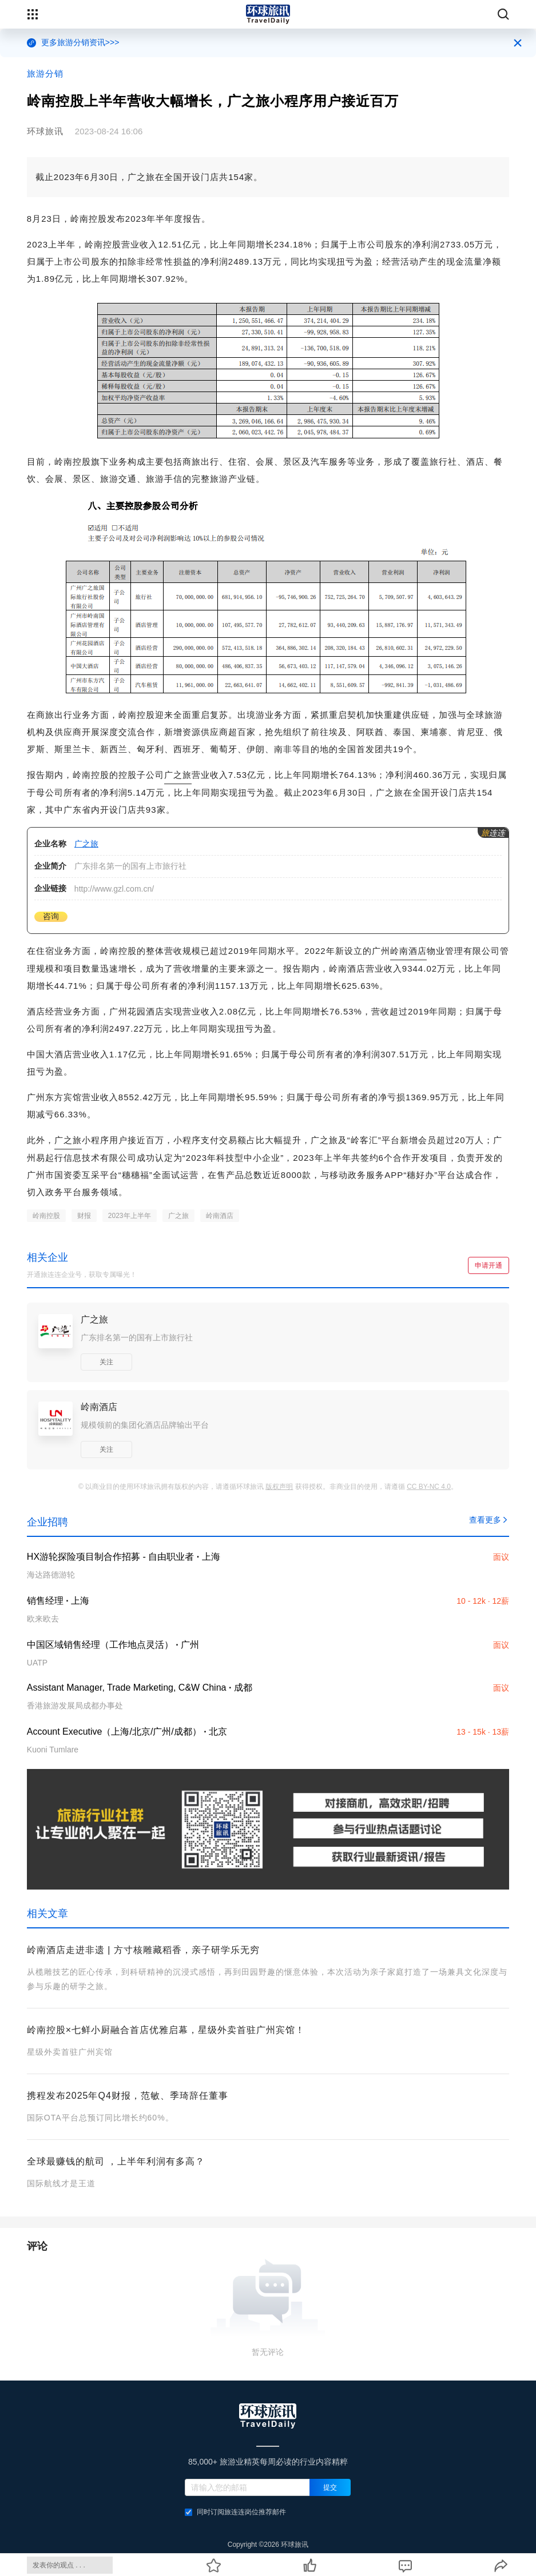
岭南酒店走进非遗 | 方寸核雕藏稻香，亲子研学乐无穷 (143, 1950)
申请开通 (488, 1265)
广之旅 (178, 775)
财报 (84, 1216)
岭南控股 (46, 1216)
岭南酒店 (408, 951)
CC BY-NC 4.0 (429, 1487)
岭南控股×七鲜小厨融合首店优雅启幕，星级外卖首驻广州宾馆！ (166, 2030)
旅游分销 (45, 73)
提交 (330, 2487)
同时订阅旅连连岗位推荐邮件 (235, 2512)
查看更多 (489, 1519)
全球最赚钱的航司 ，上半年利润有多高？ (116, 2161)
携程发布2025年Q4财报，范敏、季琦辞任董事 (127, 2095)
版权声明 (279, 1487)
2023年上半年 (129, 1216)
